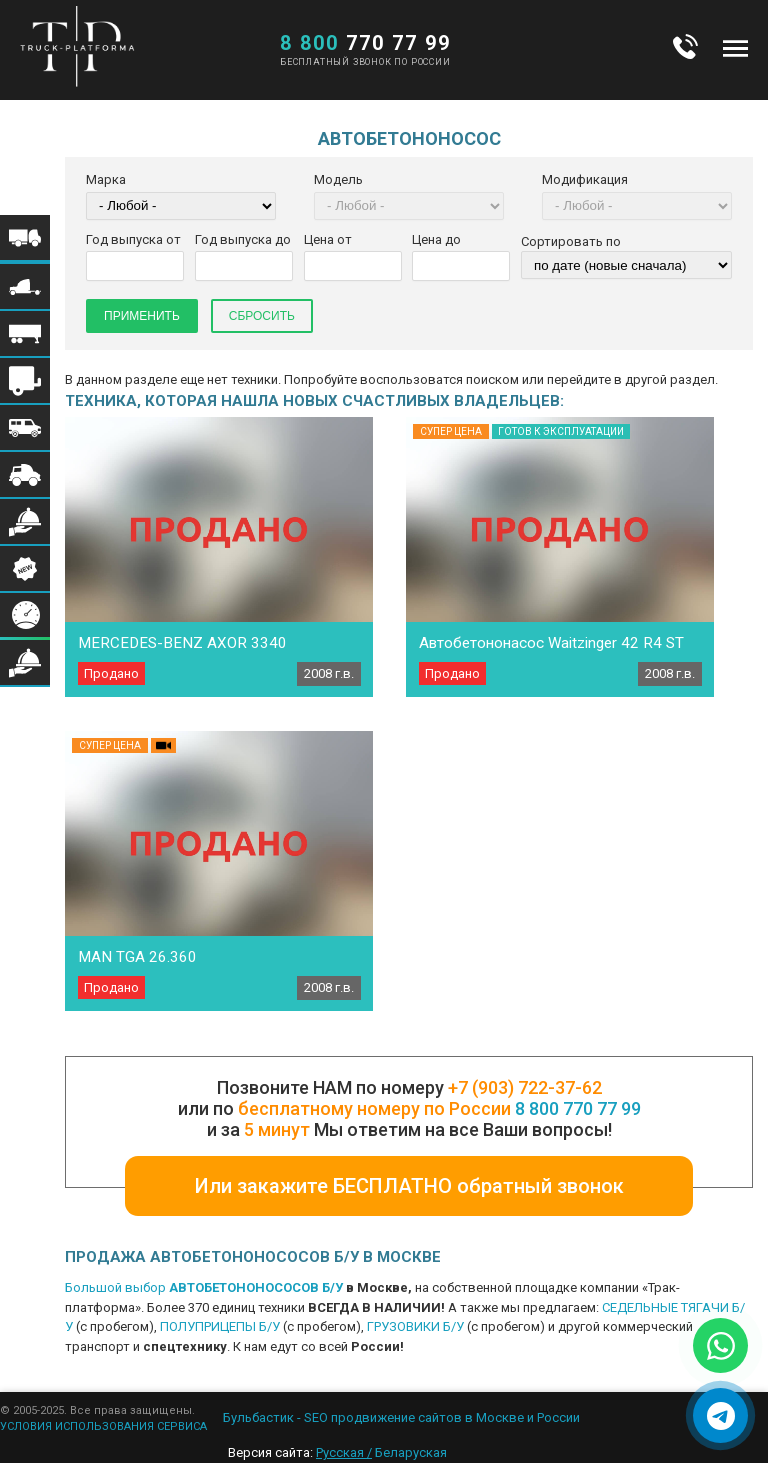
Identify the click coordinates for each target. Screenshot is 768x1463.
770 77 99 (365, 43)
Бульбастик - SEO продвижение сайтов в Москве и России (401, 1417)
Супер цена (451, 431)
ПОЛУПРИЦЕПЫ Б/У (220, 1326)
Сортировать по (571, 241)
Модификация (585, 179)
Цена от (328, 239)
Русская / (344, 1452)
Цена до (436, 239)
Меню (735, 48)
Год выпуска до (243, 239)
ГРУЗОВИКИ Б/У (415, 1326)
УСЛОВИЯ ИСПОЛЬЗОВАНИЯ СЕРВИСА (103, 1426)
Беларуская (411, 1452)
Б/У (332, 1287)
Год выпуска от (133, 239)
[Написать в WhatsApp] (720, 1345)
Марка (106, 179)
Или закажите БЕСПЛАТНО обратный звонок (409, 1186)
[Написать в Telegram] (720, 1415)
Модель (338, 179)
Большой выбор (117, 1287)
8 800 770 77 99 (578, 1108)
